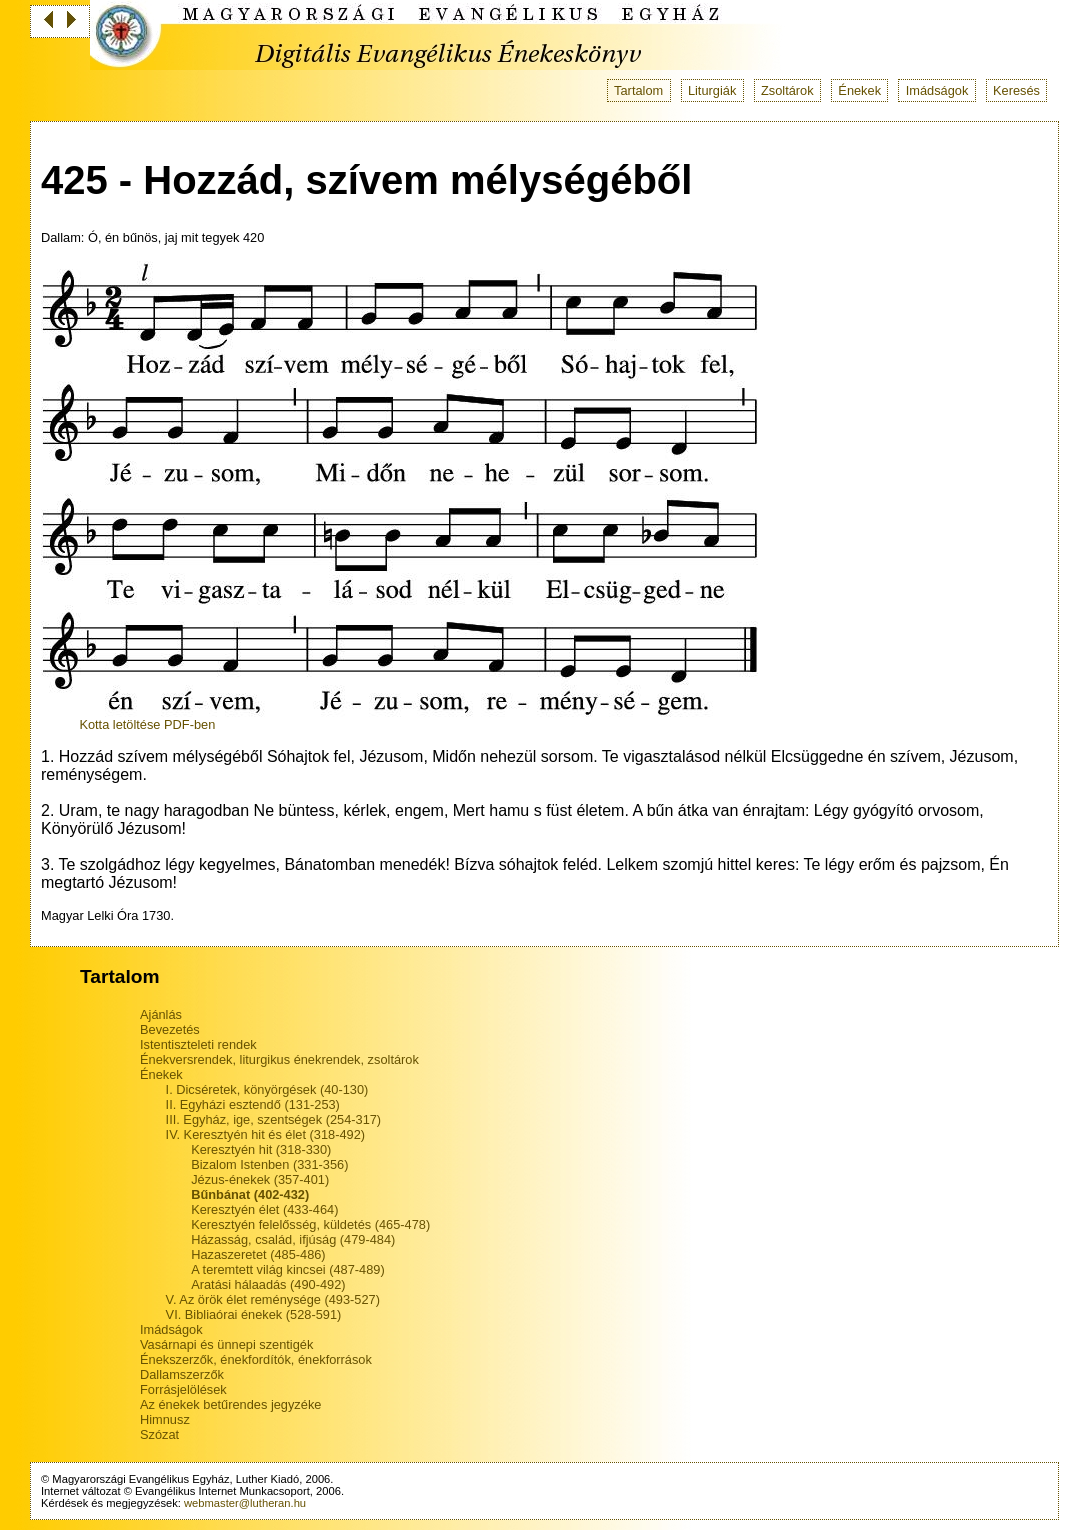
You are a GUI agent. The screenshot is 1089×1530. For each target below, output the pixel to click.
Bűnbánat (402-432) (250, 1194)
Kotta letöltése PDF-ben (147, 724)
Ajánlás (161, 1014)
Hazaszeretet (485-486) (258, 1254)
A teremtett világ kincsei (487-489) (287, 1269)
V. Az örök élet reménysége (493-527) (273, 1299)
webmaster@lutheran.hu (245, 1503)
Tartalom (638, 90)
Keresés (1016, 90)
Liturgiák (712, 90)
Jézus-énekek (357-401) (260, 1179)
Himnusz (165, 1419)
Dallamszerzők (182, 1374)
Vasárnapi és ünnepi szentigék (226, 1344)
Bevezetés (170, 1029)
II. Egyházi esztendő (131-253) (253, 1104)
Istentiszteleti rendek (198, 1044)
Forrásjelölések (183, 1389)
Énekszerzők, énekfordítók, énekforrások (256, 1359)
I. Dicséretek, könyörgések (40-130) (267, 1089)
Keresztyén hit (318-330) (261, 1149)
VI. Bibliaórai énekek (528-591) (254, 1314)
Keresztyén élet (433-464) (264, 1209)
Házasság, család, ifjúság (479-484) (293, 1239)
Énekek (859, 90)
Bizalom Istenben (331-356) (269, 1164)
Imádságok (937, 90)
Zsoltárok (787, 90)
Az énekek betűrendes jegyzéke (230, 1404)
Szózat (159, 1434)
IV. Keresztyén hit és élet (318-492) (265, 1134)
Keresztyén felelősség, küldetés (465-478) (310, 1224)
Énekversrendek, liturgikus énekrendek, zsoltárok (279, 1059)
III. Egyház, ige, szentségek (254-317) (274, 1119)
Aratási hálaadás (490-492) (268, 1284)
